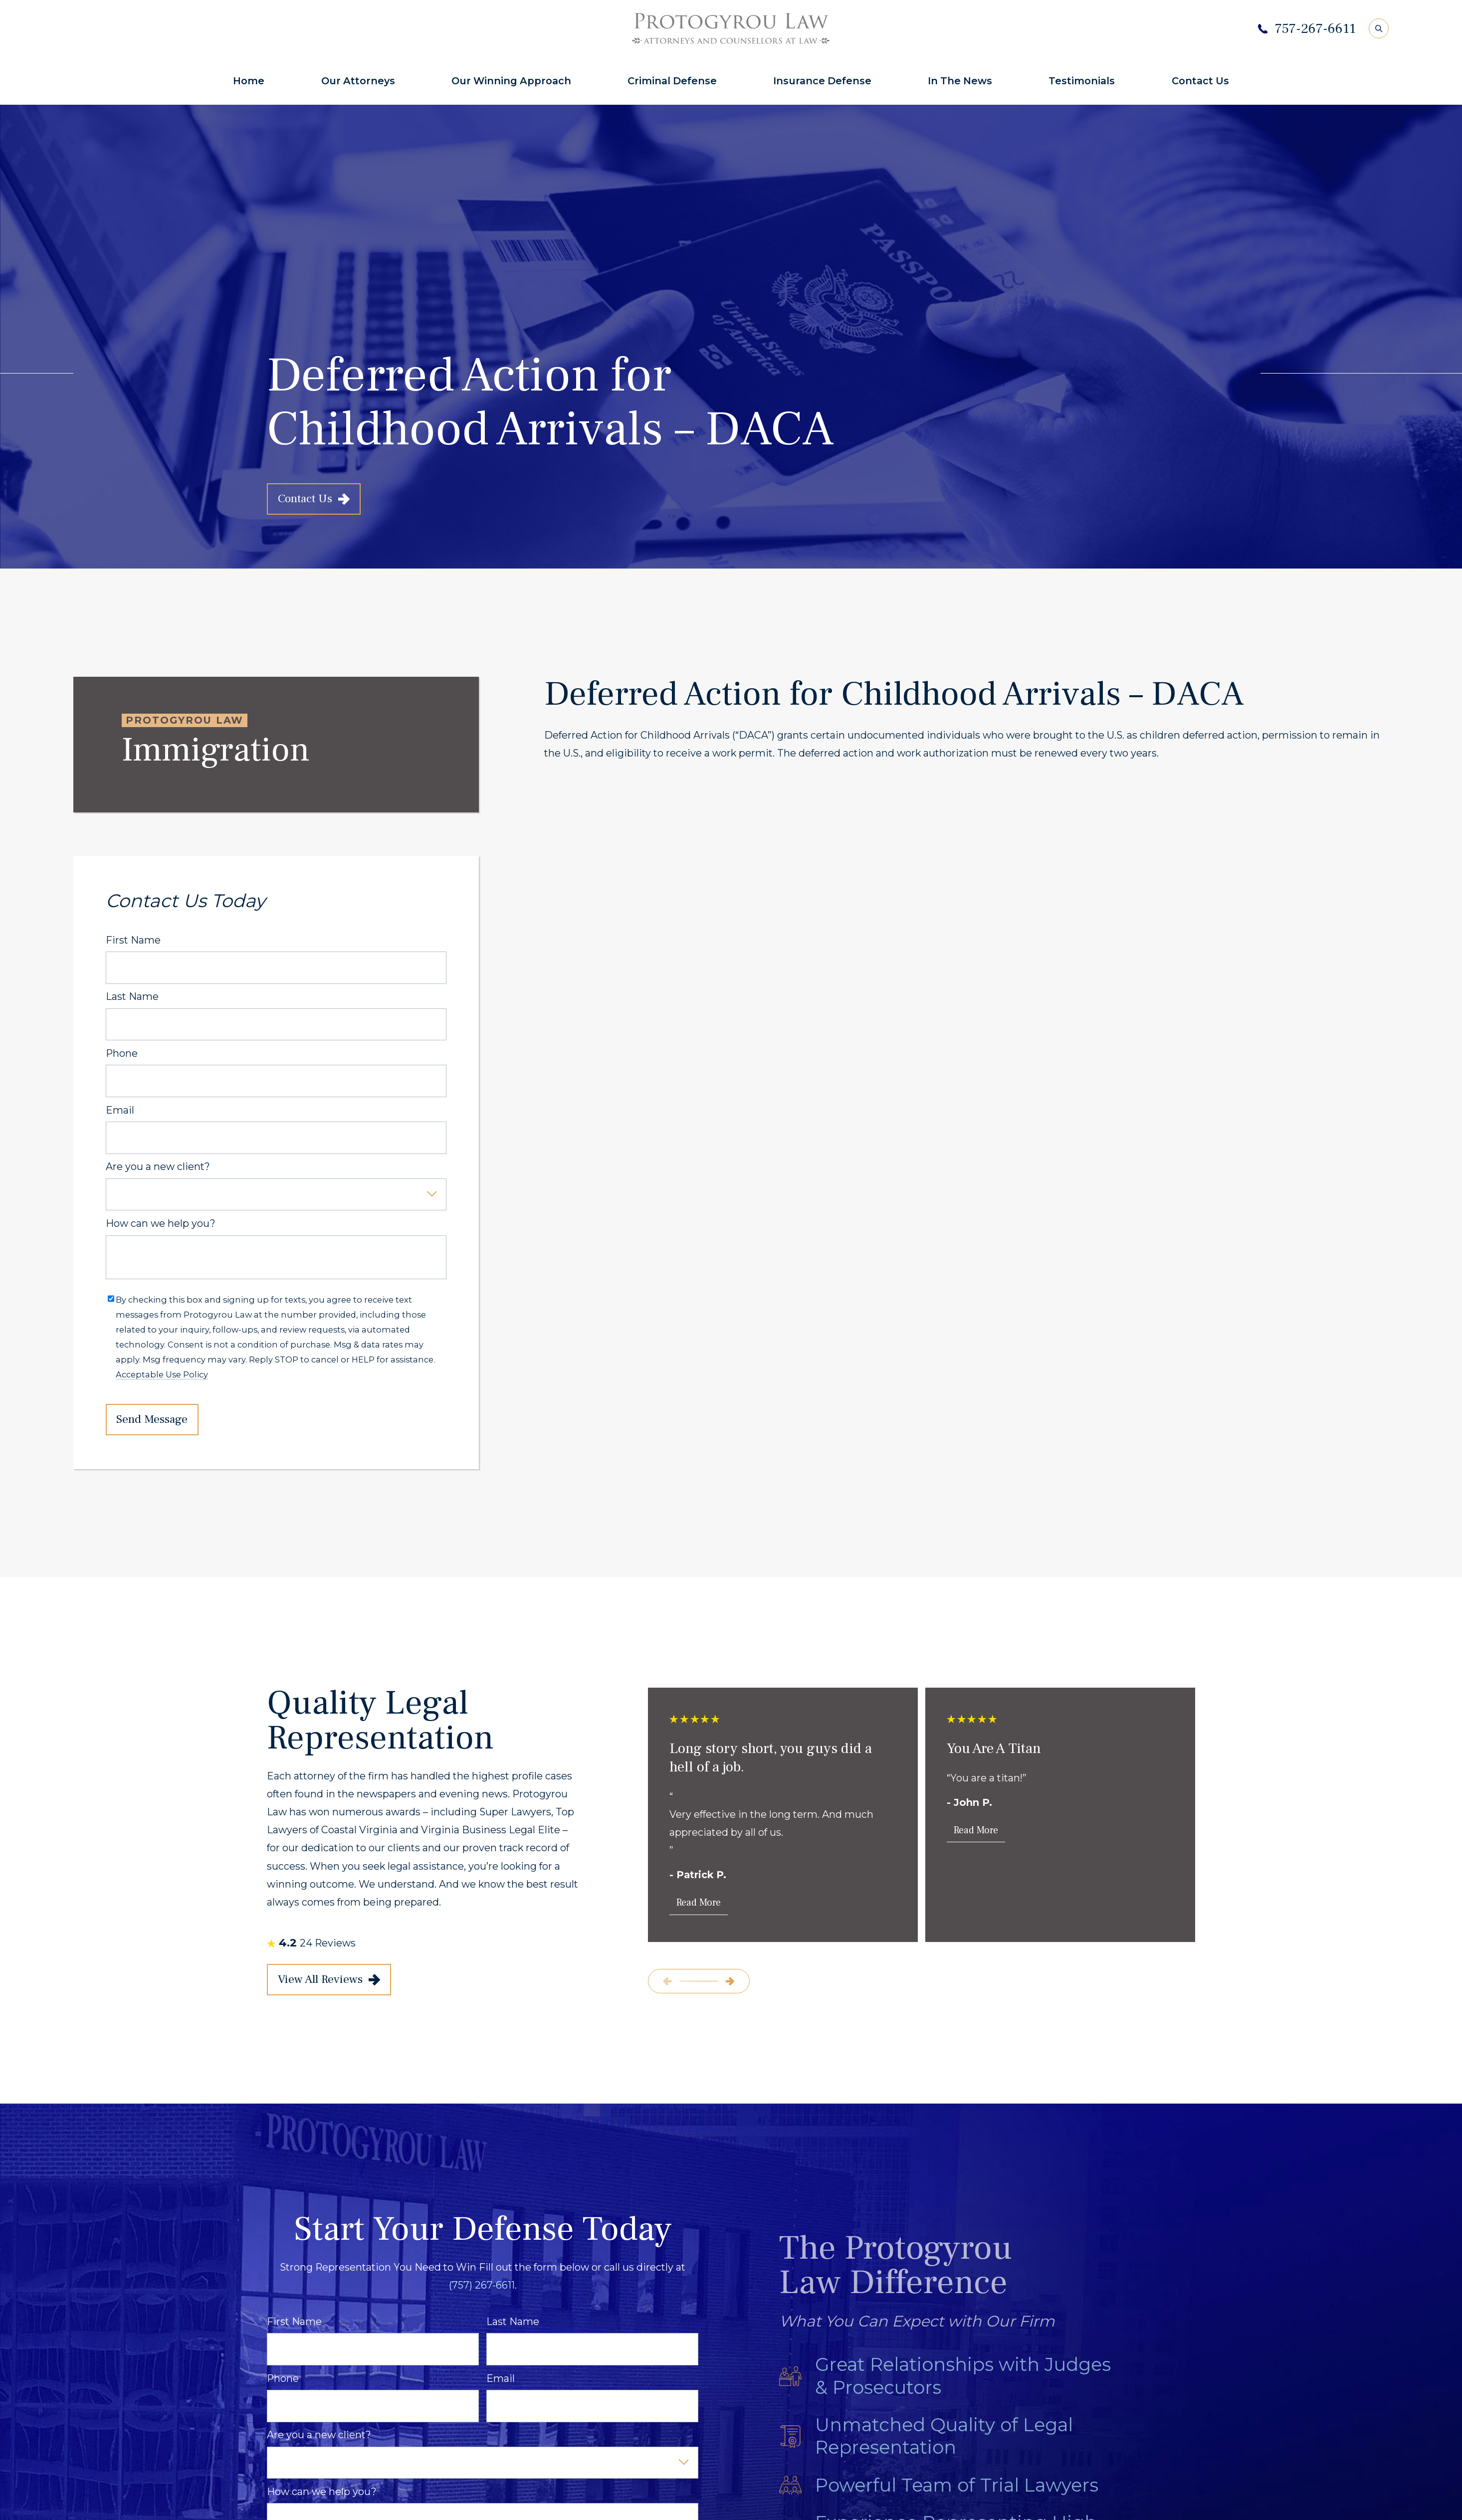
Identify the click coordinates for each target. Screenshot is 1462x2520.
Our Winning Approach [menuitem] (511, 81)
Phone (122, 1053)
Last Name (132, 996)
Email (120, 1110)
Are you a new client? (158, 1166)
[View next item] (729, 1981)
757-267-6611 (1315, 28)
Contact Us (314, 498)
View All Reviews (329, 1979)
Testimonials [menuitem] (1081, 81)
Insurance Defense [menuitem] (822, 81)
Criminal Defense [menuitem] (672, 81)
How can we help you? (160, 1223)
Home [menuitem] (248, 81)
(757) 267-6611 (482, 2285)
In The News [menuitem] (960, 81)
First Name (133, 940)
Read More (698, 1902)
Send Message (152, 1419)
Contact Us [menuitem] (1200, 81)
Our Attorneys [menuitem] (358, 81)
